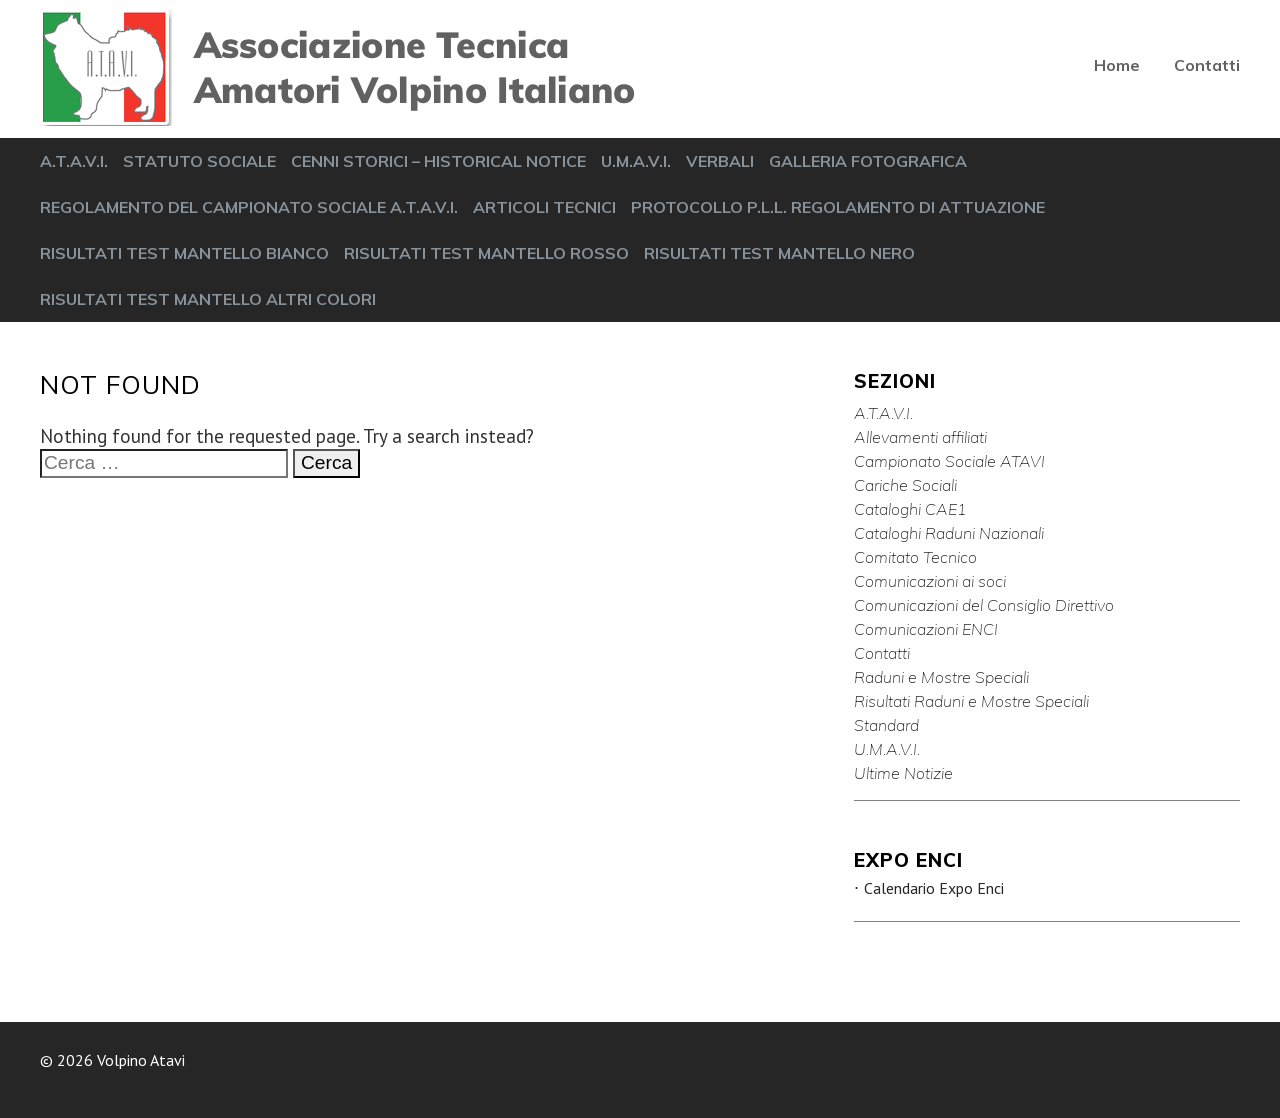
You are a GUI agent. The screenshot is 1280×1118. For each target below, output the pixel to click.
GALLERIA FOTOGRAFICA (868, 161)
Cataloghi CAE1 (910, 509)
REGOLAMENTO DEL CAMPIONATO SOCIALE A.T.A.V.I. (249, 207)
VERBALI (720, 161)
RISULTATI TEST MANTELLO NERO (779, 253)
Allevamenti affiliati (920, 437)
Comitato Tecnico (915, 557)
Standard (886, 725)
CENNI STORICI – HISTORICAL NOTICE (438, 161)
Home (1117, 65)
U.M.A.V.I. (636, 161)
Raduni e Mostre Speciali (941, 677)
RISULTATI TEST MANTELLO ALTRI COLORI (208, 299)
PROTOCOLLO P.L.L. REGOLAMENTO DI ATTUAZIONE (838, 207)
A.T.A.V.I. (74, 161)
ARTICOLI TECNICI (544, 207)
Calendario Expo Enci (934, 888)
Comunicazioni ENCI (926, 629)
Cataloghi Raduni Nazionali (949, 533)
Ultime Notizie (903, 773)
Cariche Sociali (905, 485)
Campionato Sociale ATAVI (949, 461)
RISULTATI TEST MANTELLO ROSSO (486, 253)
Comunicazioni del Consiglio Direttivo (984, 605)
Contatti (1207, 65)
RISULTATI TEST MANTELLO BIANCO (184, 253)
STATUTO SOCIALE (199, 161)
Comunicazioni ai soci (930, 581)
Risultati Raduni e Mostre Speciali (971, 701)
